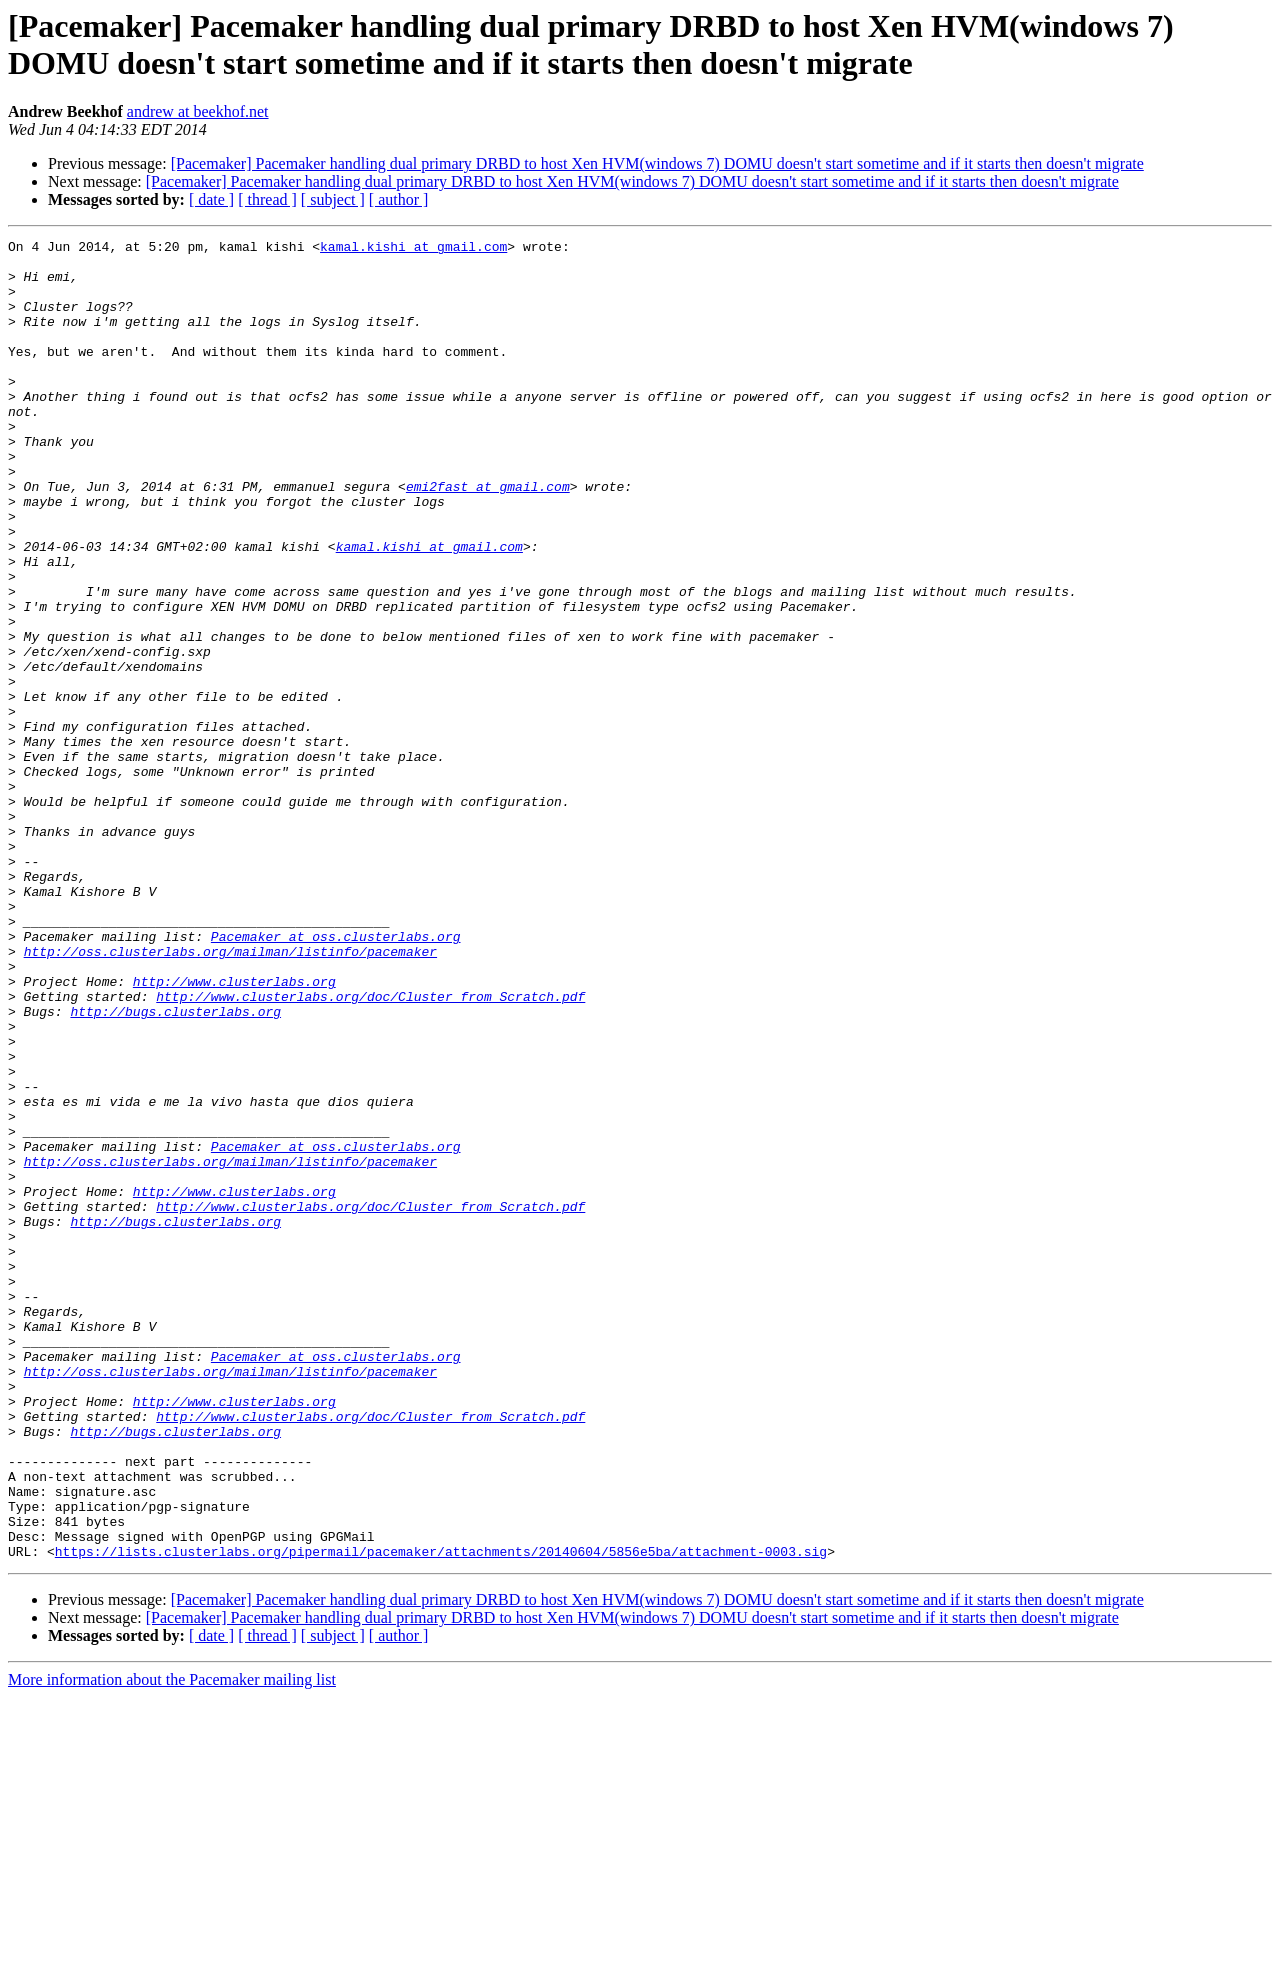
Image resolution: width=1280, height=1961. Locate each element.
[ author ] (399, 199)
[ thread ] (267, 199)
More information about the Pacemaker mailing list (172, 1943)
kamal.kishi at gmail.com (413, 249)
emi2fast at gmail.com (488, 537)
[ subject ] (333, 199)
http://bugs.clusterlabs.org (175, 1167)
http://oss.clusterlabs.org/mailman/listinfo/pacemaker (230, 1095)
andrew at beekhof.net (198, 111)
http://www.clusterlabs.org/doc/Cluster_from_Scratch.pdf (370, 1149)
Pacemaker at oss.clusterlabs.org (336, 1077)
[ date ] (211, 199)
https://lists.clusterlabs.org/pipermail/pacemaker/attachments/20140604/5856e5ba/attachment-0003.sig (441, 1815)
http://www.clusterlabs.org (234, 1131)
